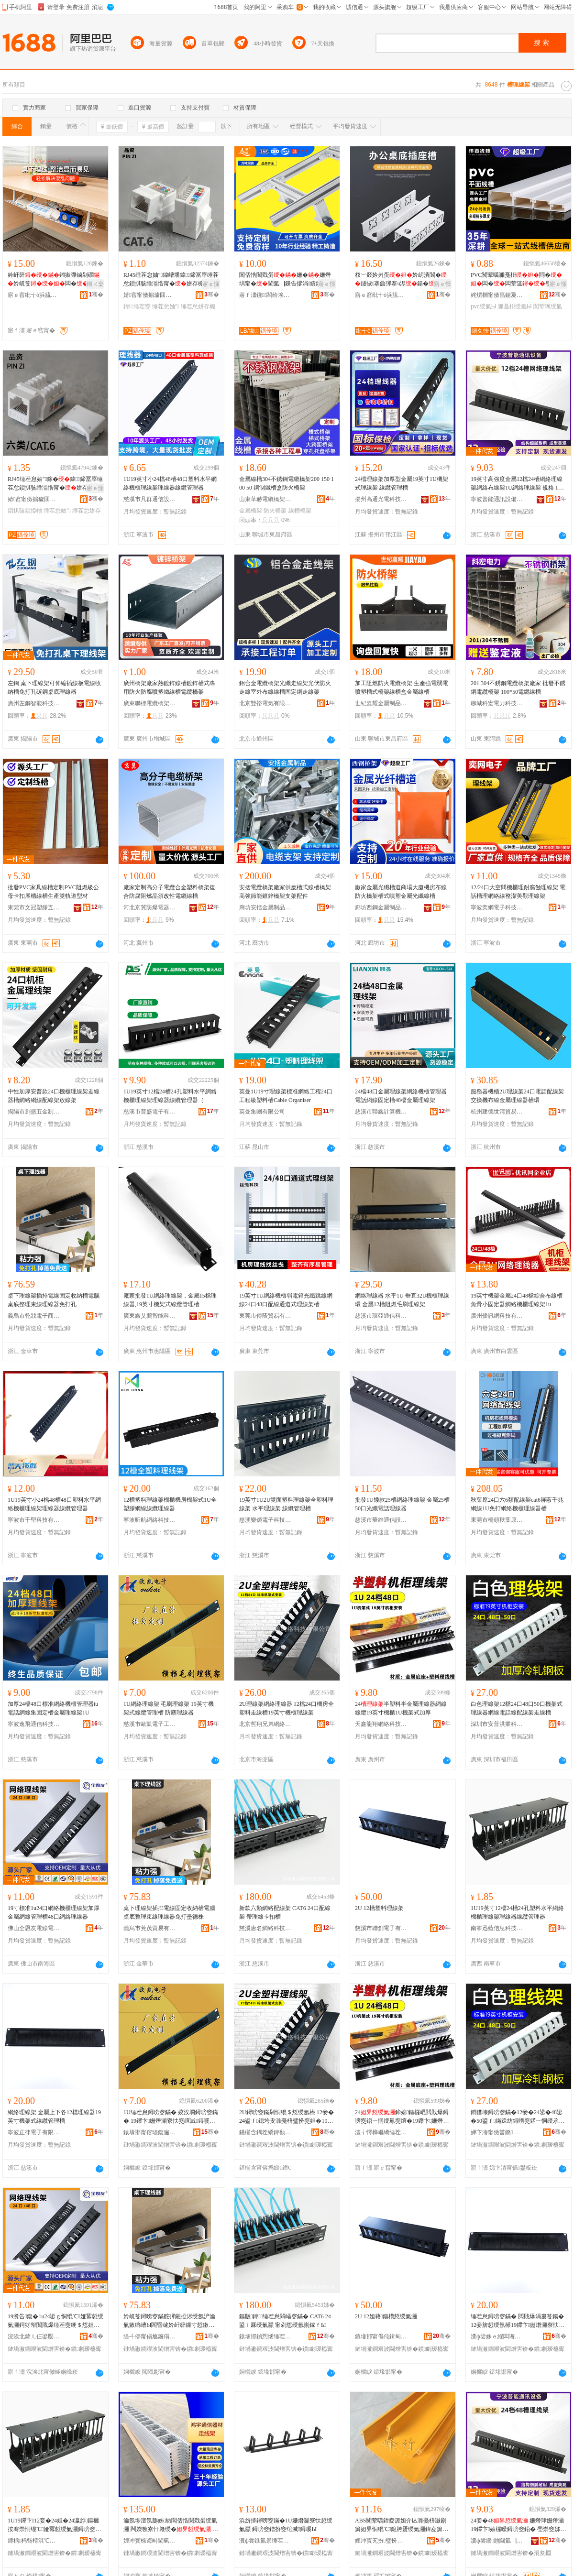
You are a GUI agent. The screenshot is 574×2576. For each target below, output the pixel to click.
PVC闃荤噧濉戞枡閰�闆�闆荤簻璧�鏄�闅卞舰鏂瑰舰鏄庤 (517, 280)
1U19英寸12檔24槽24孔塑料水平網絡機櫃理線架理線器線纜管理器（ (170, 1095)
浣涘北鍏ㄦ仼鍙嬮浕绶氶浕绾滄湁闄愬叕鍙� (34, 2336)
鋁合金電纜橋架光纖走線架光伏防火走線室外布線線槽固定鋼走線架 (285, 687)
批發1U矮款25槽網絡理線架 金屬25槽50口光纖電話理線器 (402, 1504)
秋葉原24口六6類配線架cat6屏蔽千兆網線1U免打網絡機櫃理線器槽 (517, 1504)
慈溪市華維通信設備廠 (381, 1520)
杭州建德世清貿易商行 (497, 1111)
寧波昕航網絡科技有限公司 (149, 1520)
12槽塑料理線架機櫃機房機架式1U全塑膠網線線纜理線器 (170, 1504)
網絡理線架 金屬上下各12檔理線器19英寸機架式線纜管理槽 (54, 2116)
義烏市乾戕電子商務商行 (34, 1315)
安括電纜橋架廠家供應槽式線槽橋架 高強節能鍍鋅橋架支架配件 (285, 891)
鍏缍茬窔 (137, 306)
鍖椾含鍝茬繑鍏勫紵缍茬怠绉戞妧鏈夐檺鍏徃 (265, 2132)
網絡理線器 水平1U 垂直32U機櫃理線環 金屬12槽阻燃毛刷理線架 (402, 1300)
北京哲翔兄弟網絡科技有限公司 (265, 1724)
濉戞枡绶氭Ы (515, 306)
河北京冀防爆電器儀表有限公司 (149, 907)
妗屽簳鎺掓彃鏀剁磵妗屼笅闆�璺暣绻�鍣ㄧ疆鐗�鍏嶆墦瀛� (54, 280)
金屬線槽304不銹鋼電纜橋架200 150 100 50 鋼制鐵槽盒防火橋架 (286, 483)
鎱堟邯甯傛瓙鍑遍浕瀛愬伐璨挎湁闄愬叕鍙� (149, 2132)
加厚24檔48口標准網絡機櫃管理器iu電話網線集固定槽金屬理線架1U (53, 1708)
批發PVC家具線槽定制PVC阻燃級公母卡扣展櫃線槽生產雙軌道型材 (53, 891)
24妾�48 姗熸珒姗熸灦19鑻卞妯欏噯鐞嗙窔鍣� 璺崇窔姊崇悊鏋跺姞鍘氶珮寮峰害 (518, 2525)
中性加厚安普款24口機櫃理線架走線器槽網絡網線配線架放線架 (53, 1095)
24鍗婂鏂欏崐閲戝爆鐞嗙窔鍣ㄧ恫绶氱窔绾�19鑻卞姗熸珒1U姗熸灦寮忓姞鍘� (402, 2117)
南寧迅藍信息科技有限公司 (497, 1928)
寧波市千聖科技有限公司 (34, 1520)
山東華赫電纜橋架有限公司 (265, 499)
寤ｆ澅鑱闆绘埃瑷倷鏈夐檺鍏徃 (265, 295)
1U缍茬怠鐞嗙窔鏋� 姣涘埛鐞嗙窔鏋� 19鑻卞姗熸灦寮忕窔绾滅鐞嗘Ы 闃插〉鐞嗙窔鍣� (170, 2117)
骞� (95, 294)
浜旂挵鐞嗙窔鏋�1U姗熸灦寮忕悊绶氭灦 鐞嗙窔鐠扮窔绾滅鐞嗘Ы (285, 2524)
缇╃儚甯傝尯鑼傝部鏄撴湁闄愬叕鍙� (149, 2336)
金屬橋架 (250, 510)
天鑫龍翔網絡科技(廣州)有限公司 (381, 1724)
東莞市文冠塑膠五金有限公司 (34, 907)
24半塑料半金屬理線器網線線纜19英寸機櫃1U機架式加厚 (401, 1708)
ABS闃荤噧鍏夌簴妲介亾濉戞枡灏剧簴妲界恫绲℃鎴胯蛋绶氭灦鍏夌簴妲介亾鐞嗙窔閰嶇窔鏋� (401, 2525)
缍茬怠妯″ (165, 306)
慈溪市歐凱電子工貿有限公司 (149, 1724)
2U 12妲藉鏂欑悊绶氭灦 (386, 2316)
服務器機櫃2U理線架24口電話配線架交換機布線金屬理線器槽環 (517, 1095)
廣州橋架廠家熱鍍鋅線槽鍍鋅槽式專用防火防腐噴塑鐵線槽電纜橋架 (169, 687)
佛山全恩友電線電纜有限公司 (34, 1928)
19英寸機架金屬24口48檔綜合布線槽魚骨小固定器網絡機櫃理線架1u (517, 1300)
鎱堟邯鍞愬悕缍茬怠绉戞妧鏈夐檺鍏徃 (265, 2336)
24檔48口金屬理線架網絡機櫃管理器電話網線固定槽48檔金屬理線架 (401, 1095)
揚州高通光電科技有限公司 (381, 499)
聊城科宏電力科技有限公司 (497, 703)
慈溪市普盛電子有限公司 (149, 1111)
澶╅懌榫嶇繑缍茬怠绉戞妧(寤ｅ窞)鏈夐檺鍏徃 (381, 2132)
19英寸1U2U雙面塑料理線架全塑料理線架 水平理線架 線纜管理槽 (286, 1504)
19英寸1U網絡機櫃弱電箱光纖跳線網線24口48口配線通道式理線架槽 (285, 1300)
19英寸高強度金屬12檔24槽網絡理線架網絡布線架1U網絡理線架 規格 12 (517, 484)
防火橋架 (275, 510)
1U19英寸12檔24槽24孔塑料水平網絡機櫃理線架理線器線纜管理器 (517, 1912)
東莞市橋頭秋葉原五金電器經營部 (497, 1520)
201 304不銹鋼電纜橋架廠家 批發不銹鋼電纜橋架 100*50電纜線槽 (518, 687)
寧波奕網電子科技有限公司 (497, 907)
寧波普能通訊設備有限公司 (497, 499)
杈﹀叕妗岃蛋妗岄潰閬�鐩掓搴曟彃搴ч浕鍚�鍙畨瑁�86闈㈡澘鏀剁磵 (401, 280)
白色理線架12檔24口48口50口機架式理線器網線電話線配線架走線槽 (517, 1708)
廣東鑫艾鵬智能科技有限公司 (149, 1315)
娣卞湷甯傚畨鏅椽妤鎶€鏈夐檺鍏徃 (497, 2132)
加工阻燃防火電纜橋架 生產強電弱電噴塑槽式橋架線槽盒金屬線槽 (401, 687)
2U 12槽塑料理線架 (379, 1908)
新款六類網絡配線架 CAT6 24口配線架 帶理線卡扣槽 (285, 1912)
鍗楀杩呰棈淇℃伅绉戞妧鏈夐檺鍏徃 (34, 2540)
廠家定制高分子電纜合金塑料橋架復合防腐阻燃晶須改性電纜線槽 (169, 891)
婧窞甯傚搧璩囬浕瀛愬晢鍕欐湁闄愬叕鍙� (149, 295)
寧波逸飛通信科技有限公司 (34, 1724)
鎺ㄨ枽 (95, 284)
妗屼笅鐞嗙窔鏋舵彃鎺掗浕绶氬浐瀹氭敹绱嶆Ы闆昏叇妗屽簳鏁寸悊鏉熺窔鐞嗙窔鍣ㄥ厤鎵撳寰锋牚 (169, 2321)
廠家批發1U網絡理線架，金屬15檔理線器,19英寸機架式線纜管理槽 (170, 1300)
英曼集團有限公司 (262, 1111)
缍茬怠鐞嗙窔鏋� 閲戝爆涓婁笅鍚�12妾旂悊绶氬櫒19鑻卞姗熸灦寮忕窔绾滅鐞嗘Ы (517, 2321)
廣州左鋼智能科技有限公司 (34, 703)
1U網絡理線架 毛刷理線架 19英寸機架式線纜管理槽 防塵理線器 (168, 1708)
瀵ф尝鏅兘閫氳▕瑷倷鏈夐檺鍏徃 (497, 2540)
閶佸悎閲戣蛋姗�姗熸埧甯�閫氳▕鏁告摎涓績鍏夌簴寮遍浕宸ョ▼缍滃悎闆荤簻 (286, 280)
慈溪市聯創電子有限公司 (381, 1928)
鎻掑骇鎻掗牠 (25, 510)
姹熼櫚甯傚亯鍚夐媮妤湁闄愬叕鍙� (497, 295)
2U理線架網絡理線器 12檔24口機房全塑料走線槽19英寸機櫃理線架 (286, 1708)
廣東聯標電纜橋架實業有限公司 (149, 703)
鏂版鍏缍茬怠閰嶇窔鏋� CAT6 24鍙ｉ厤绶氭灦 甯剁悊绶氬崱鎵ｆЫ (285, 2320)
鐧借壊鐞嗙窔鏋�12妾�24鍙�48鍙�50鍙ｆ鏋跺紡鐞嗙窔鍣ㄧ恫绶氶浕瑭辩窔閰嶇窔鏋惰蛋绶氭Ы (517, 2117)
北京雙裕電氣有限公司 (265, 703)
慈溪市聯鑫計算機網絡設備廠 (381, 1111)
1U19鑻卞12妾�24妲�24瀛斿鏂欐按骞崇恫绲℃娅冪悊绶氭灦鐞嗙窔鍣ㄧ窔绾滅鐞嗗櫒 (54, 2525)
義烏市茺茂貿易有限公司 (149, 1928)
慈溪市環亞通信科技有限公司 (381, 1315)
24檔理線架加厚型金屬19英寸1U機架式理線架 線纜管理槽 (401, 483)
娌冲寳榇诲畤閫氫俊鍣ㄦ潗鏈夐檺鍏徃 (149, 2540)
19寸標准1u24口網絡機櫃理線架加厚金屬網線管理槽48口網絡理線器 (53, 1912)
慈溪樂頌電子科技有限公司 (265, 1520)
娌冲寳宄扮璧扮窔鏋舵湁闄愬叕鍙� (381, 2540)
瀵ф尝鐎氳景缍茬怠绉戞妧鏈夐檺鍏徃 (265, 2540)
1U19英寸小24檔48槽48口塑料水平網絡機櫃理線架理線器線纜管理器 (170, 483)
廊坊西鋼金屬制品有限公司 (381, 907)
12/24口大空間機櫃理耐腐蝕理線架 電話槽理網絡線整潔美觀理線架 (518, 891)
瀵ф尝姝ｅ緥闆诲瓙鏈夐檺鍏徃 (497, 2336)
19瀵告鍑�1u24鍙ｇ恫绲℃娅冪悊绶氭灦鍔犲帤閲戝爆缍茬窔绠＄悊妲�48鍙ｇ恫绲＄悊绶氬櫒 (55, 2321)
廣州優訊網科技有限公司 (497, 1315)
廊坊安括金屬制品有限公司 (265, 907)
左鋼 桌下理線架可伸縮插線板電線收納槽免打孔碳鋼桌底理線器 (54, 687)
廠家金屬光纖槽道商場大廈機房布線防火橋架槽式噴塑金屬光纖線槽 (401, 891)
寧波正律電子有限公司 (34, 2132)
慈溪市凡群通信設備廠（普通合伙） (149, 499)
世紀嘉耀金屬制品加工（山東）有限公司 (381, 703)
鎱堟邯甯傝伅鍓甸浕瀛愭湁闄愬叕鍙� (381, 2336)
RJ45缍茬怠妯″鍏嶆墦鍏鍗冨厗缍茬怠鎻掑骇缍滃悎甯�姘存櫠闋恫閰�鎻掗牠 (171, 280)
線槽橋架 (299, 510)
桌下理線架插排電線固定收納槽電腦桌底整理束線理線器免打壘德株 (169, 1912)
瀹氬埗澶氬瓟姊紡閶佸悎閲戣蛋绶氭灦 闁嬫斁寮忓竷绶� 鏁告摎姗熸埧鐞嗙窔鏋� (170, 2525)
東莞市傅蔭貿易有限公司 (265, 1315)
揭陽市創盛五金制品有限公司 (34, 1111)
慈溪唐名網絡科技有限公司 (265, 1928)
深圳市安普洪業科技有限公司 (497, 1724)
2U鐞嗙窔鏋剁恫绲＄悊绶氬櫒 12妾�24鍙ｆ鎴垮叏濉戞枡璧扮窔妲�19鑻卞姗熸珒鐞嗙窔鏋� (286, 2117)
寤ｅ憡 (211, 284)
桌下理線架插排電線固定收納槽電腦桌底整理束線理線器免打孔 (53, 1300)
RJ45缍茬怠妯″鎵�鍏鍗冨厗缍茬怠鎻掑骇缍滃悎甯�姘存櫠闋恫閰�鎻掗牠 (55, 484)
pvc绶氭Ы (483, 306)
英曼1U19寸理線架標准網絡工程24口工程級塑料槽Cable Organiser (285, 1095)
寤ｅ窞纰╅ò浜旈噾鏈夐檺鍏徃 (34, 295)
